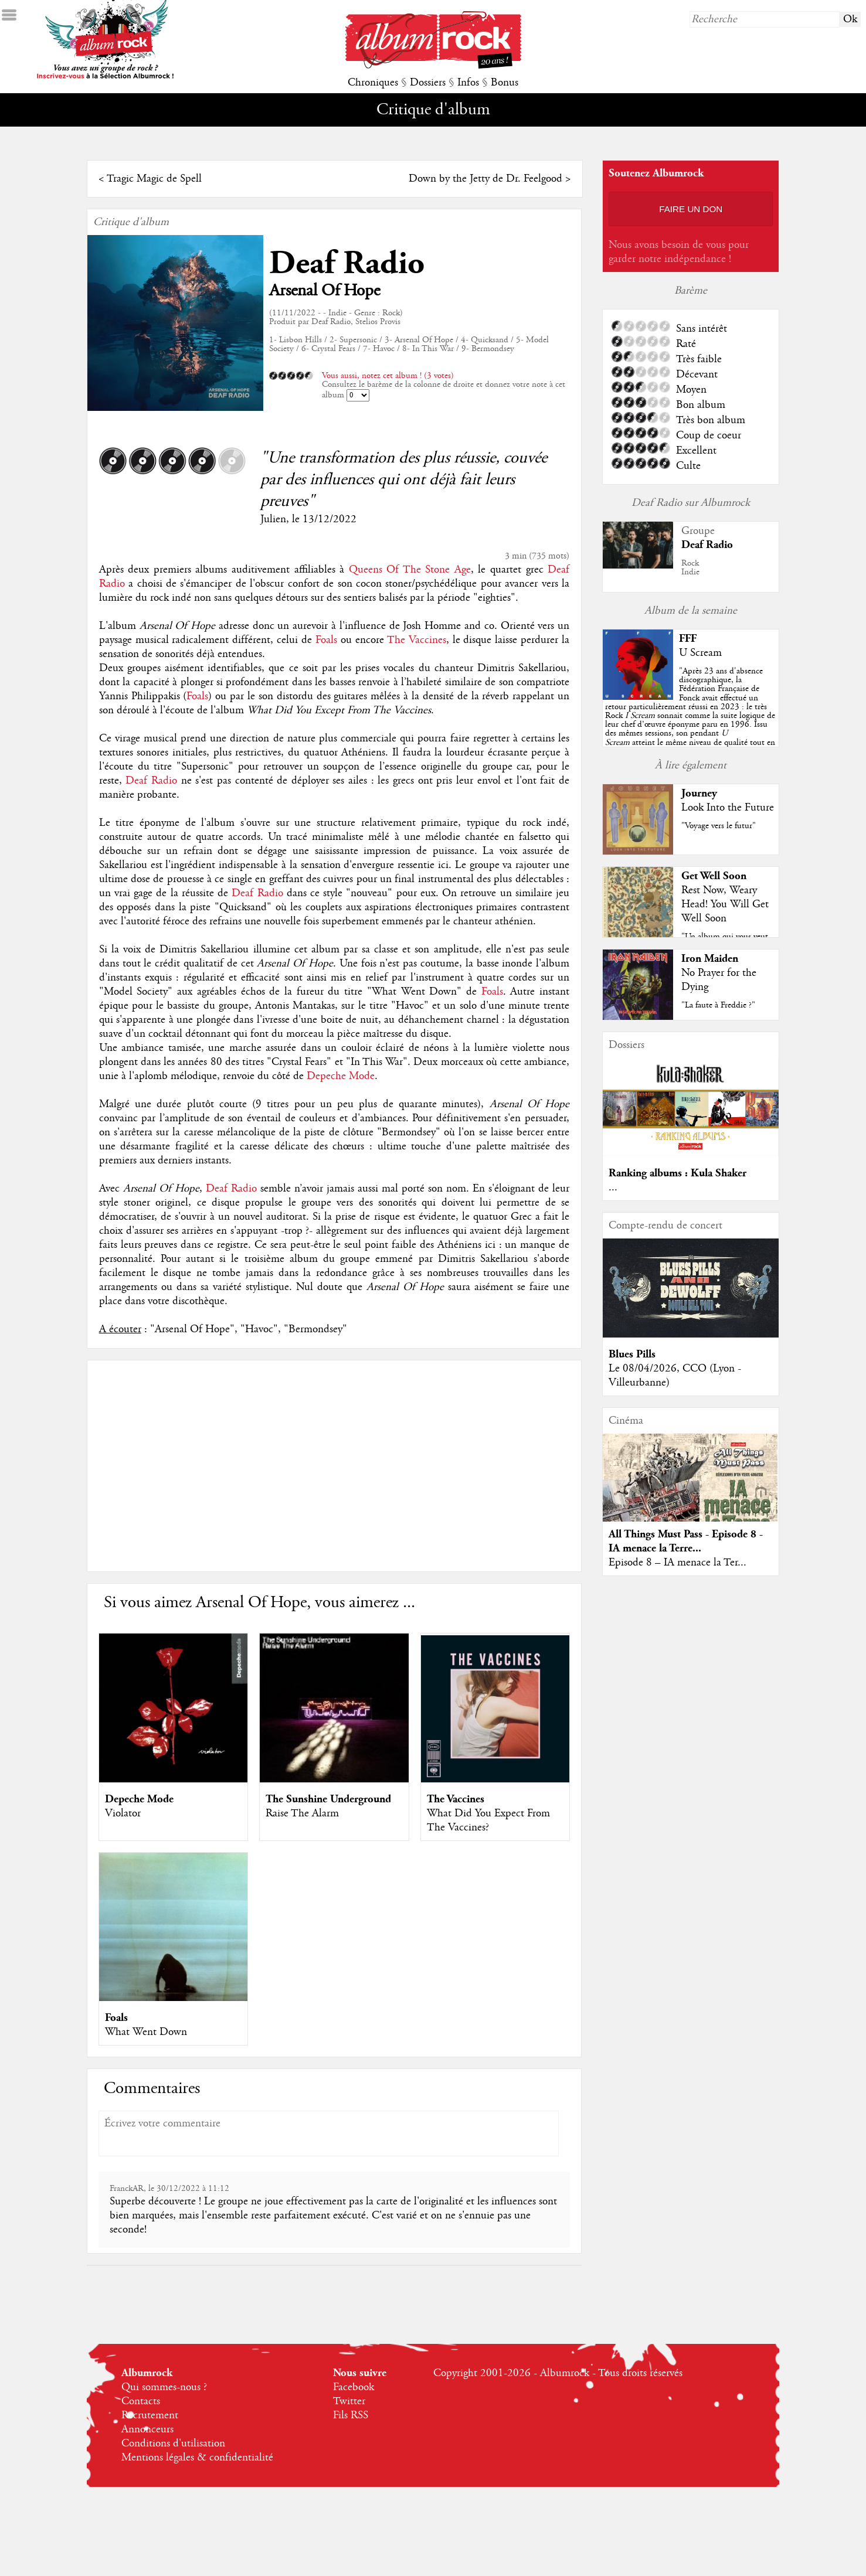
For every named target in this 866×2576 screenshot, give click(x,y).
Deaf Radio (346, 263)
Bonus (504, 83)
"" (690, 715)
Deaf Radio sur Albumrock (690, 503)
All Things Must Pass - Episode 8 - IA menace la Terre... (686, 1541)
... (613, 1187)
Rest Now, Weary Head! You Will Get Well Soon (725, 904)
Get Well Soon (713, 876)
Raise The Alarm (302, 1813)
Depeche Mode (341, 1076)
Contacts (140, 2401)
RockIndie (690, 567)
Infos (468, 83)
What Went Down (146, 2032)
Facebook (353, 2387)
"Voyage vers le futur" (718, 826)
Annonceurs (147, 2429)
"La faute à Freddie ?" (718, 1005)
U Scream (700, 653)
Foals (326, 640)
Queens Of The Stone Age (410, 570)
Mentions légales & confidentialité (197, 2458)
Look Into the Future (727, 808)
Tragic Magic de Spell (154, 179)
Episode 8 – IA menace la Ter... (677, 1563)
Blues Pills (632, 1354)
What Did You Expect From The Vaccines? (488, 1820)
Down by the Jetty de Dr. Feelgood (485, 179)
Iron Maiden (709, 958)
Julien (273, 519)
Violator (123, 1813)
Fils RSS (350, 2415)
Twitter (349, 2401)
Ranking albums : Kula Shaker (677, 1173)
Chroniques (373, 83)
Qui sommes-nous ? (164, 2387)
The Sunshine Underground (328, 1799)
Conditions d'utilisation (173, 2444)
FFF (688, 638)
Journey (699, 793)
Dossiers (428, 83)
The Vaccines (416, 640)
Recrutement (149, 2415)
